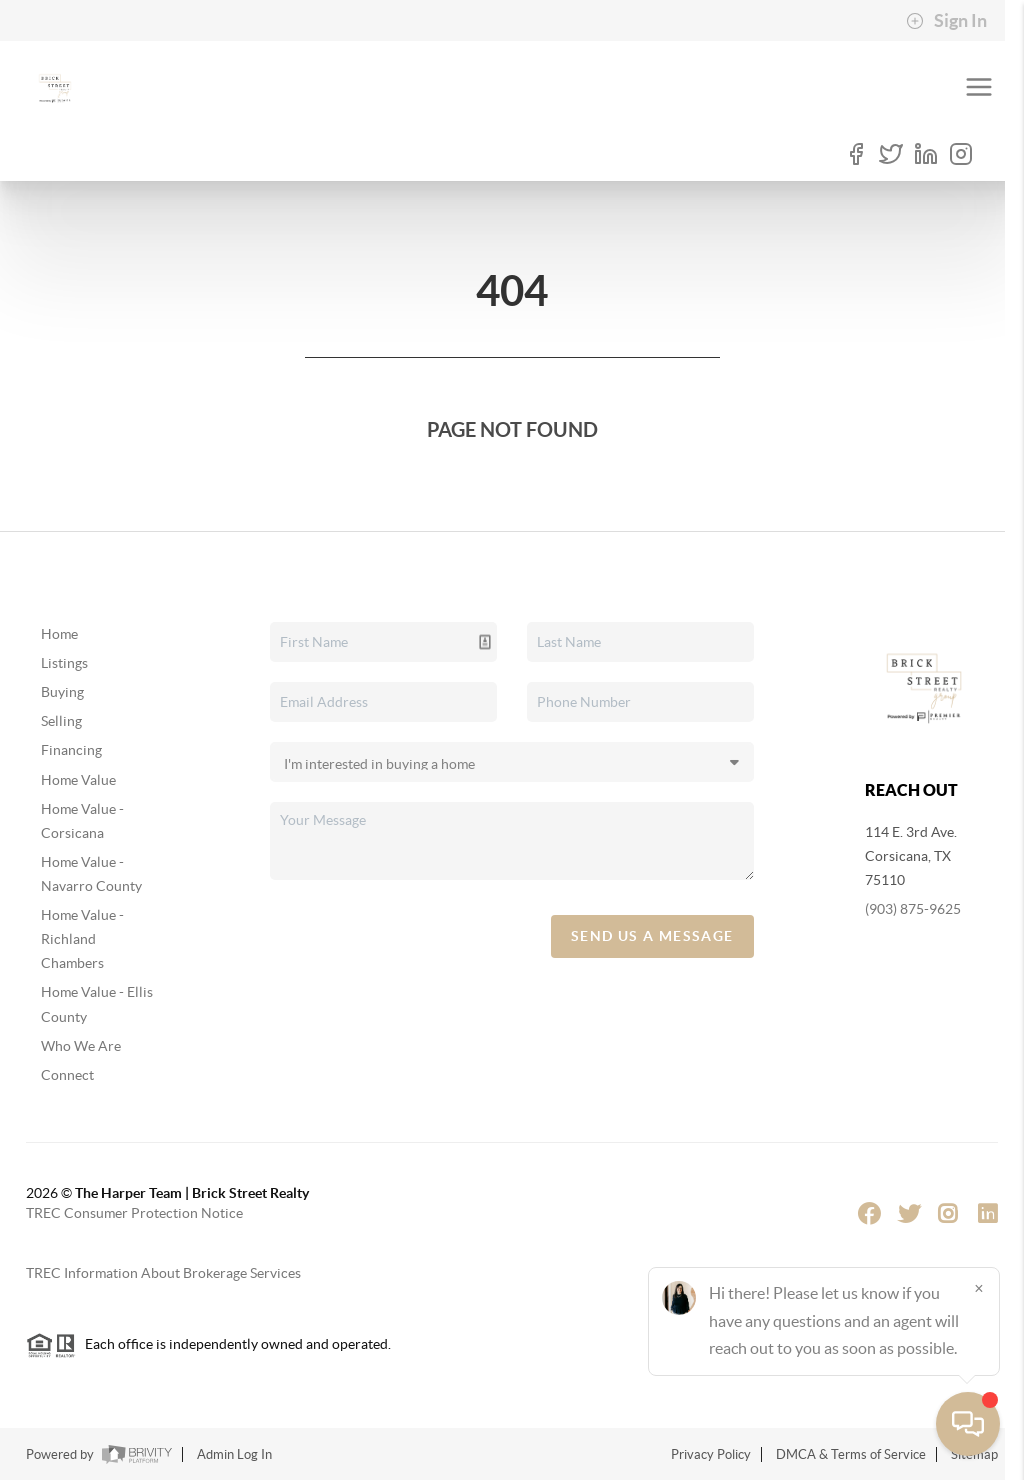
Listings (64, 663)
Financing (71, 750)
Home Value (78, 780)
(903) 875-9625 (913, 909)
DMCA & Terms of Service (851, 1454)
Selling (61, 721)
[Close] (979, 1288)
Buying (62, 692)
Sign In (946, 21)
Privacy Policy (711, 1454)
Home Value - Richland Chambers (82, 939)
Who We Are (81, 1046)
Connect (67, 1075)
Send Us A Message (652, 936)
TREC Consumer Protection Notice (134, 1213)
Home (59, 634)
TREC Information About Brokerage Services (163, 1273)
